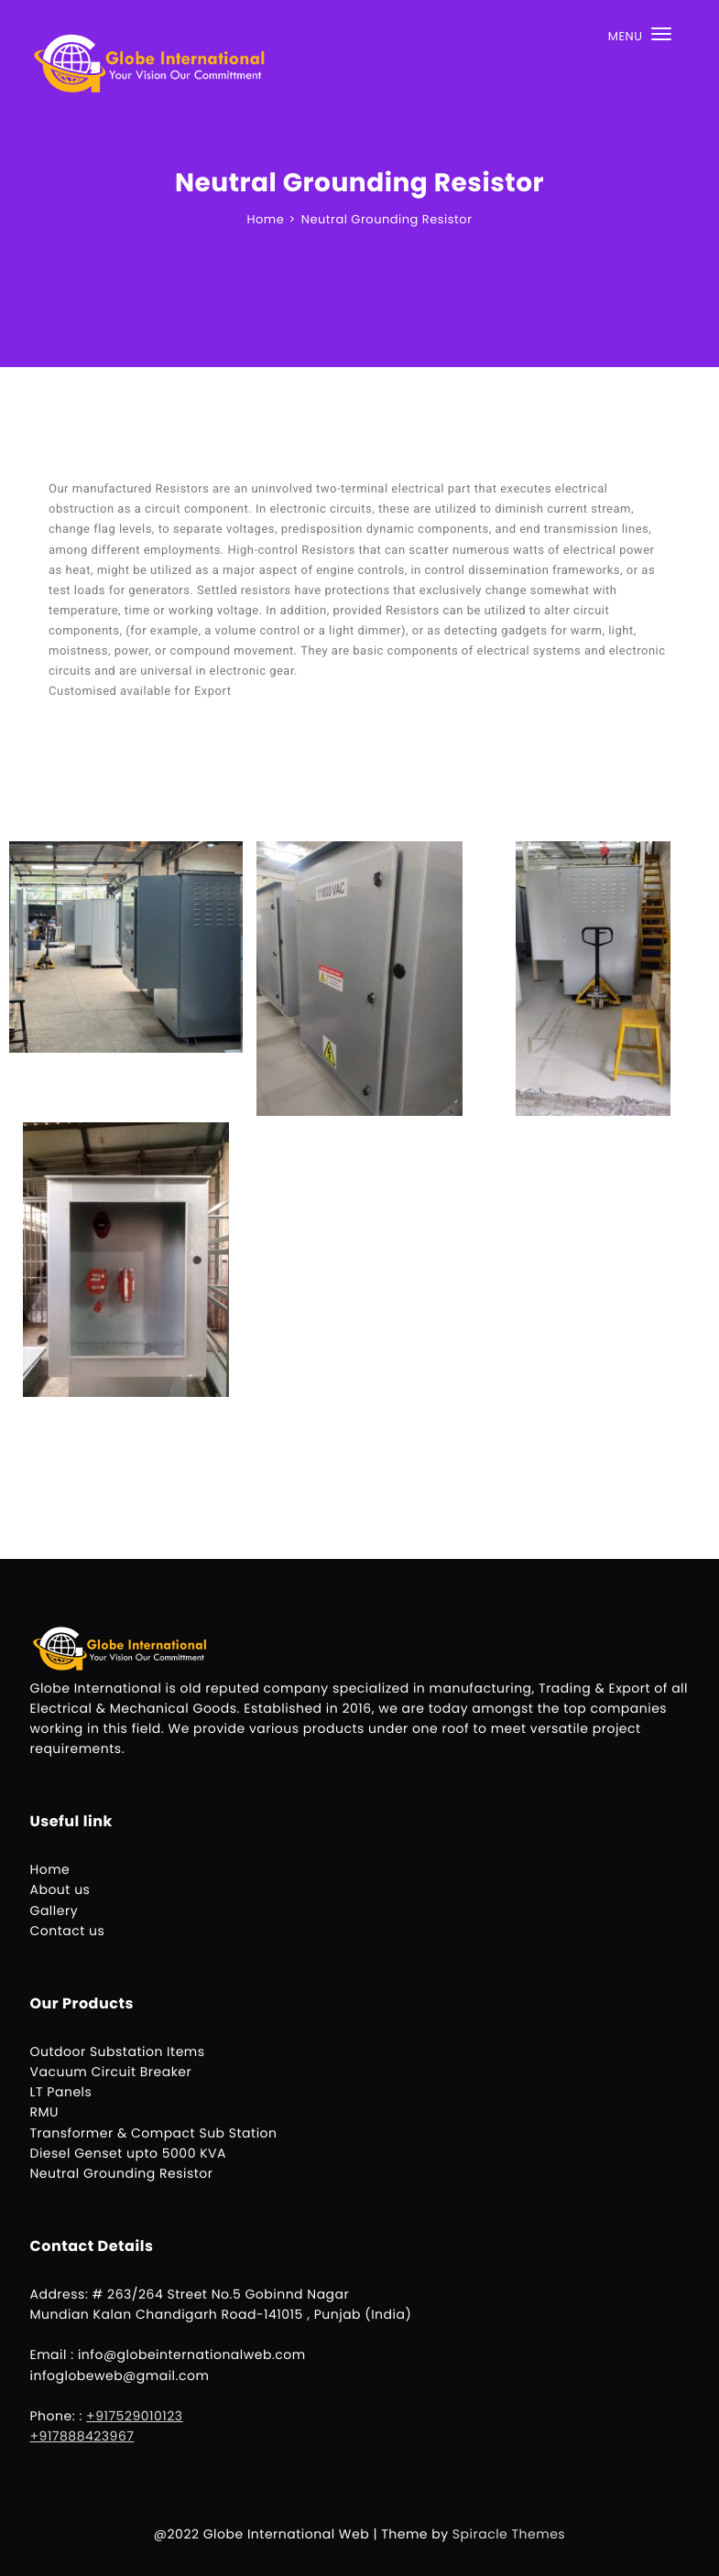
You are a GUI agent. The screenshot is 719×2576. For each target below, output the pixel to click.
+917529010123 (134, 2416)
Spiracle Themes (508, 2534)
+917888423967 (82, 2436)
